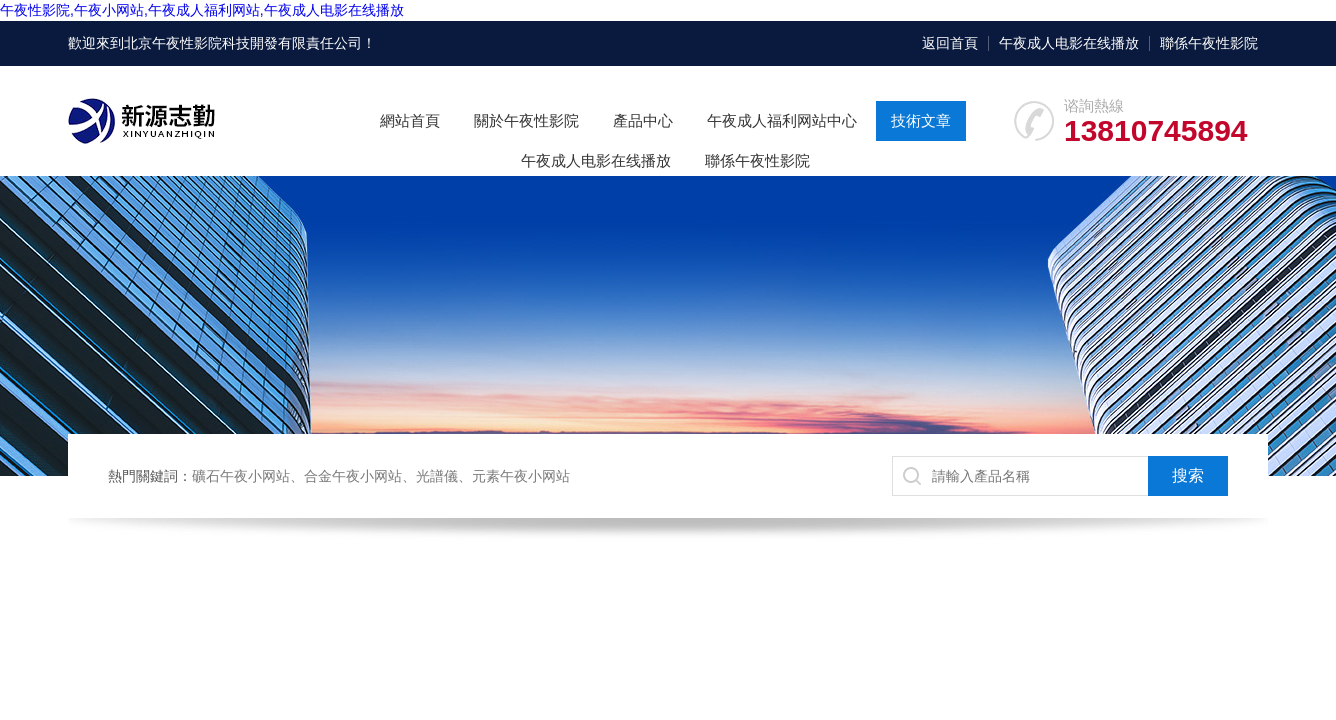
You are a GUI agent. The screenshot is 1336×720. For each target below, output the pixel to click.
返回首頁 (950, 43)
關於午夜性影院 (526, 120)
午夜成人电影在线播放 (1069, 43)
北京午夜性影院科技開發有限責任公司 (243, 43)
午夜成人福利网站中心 (782, 120)
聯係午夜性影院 (1209, 43)
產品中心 (643, 120)
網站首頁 (410, 120)
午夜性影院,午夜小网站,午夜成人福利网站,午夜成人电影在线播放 (202, 10)
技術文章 (921, 120)
